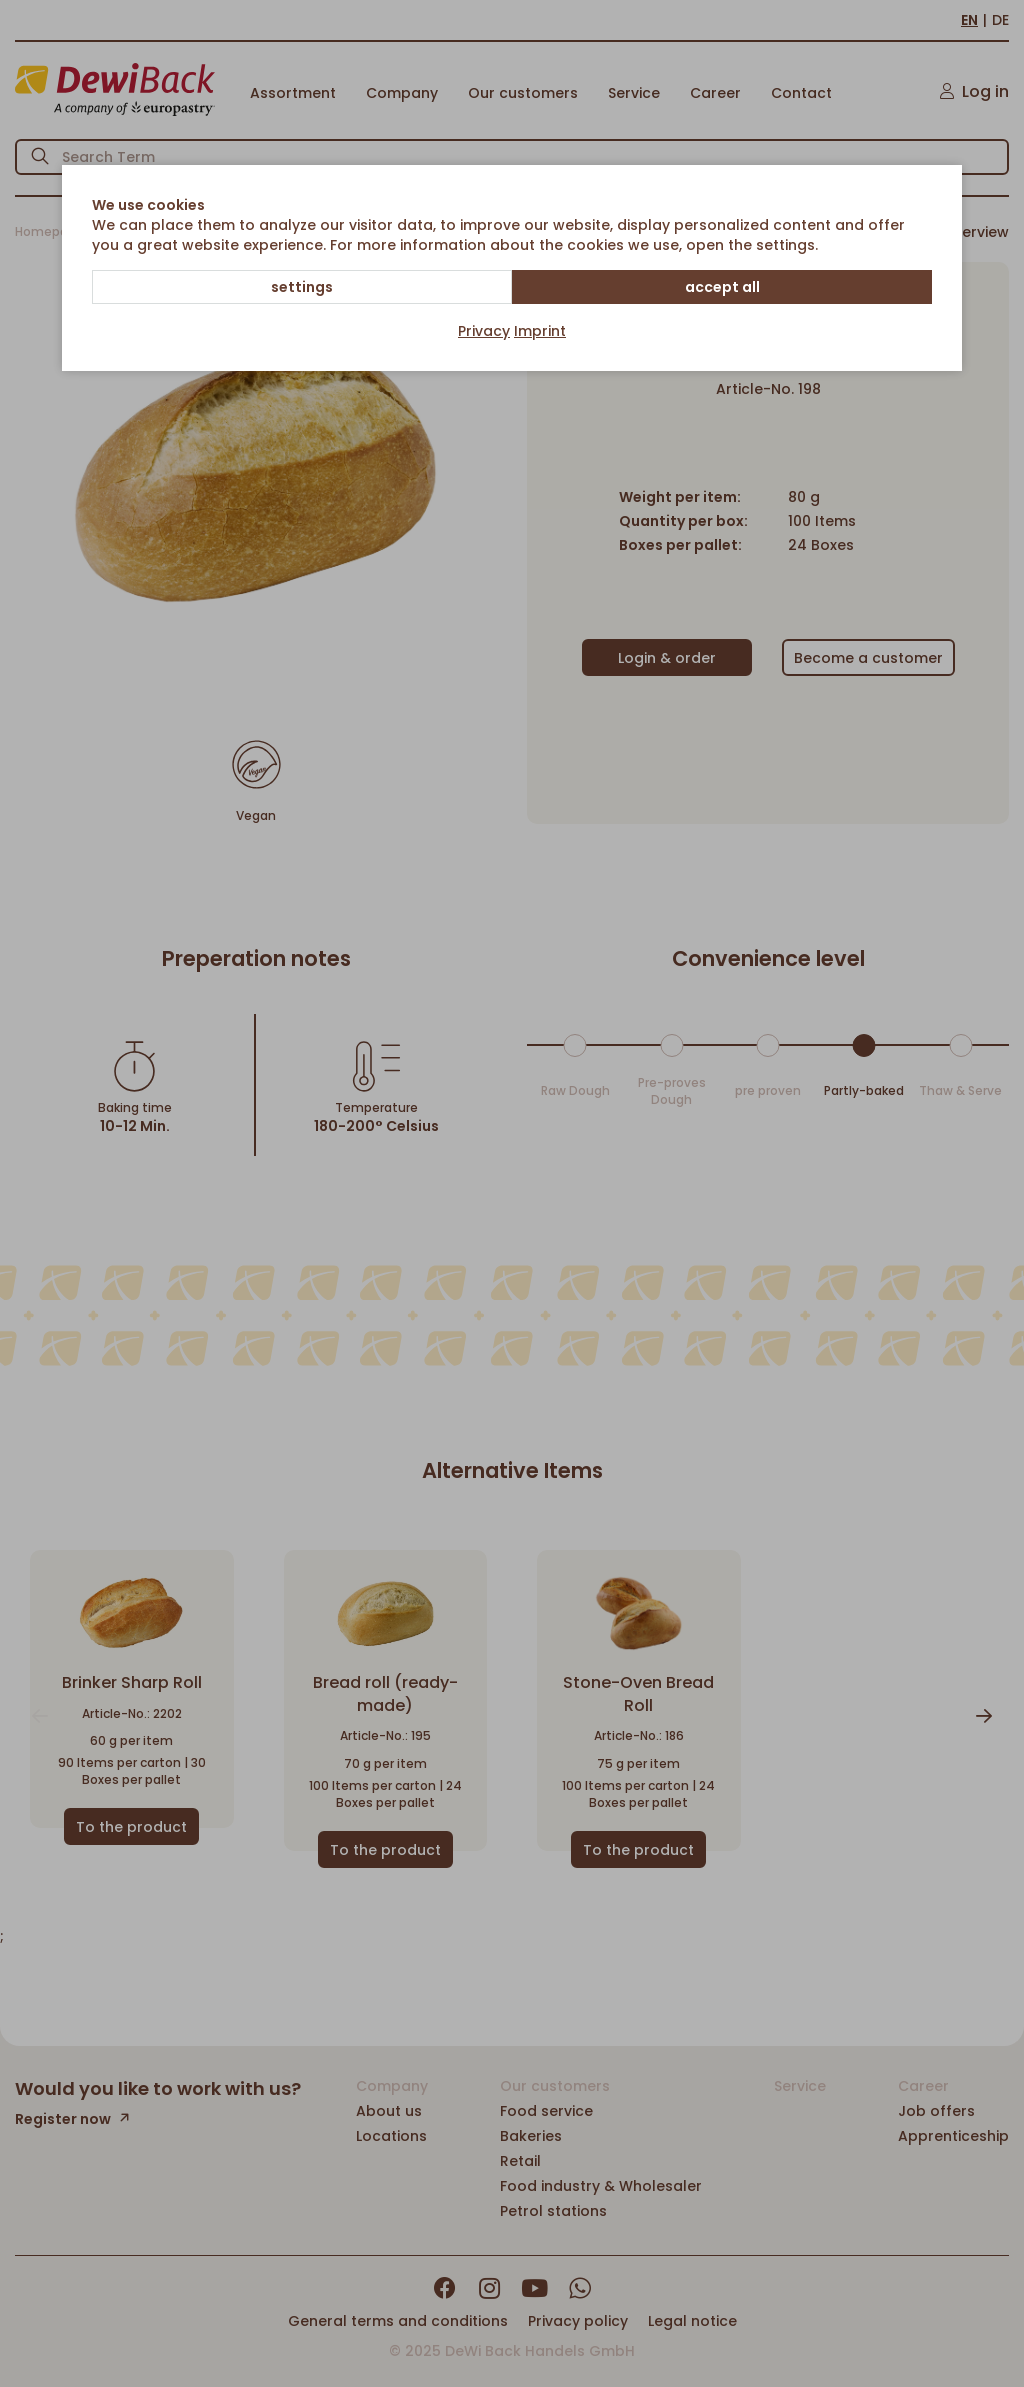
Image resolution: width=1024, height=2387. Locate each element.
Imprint (540, 331)
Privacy (484, 331)
